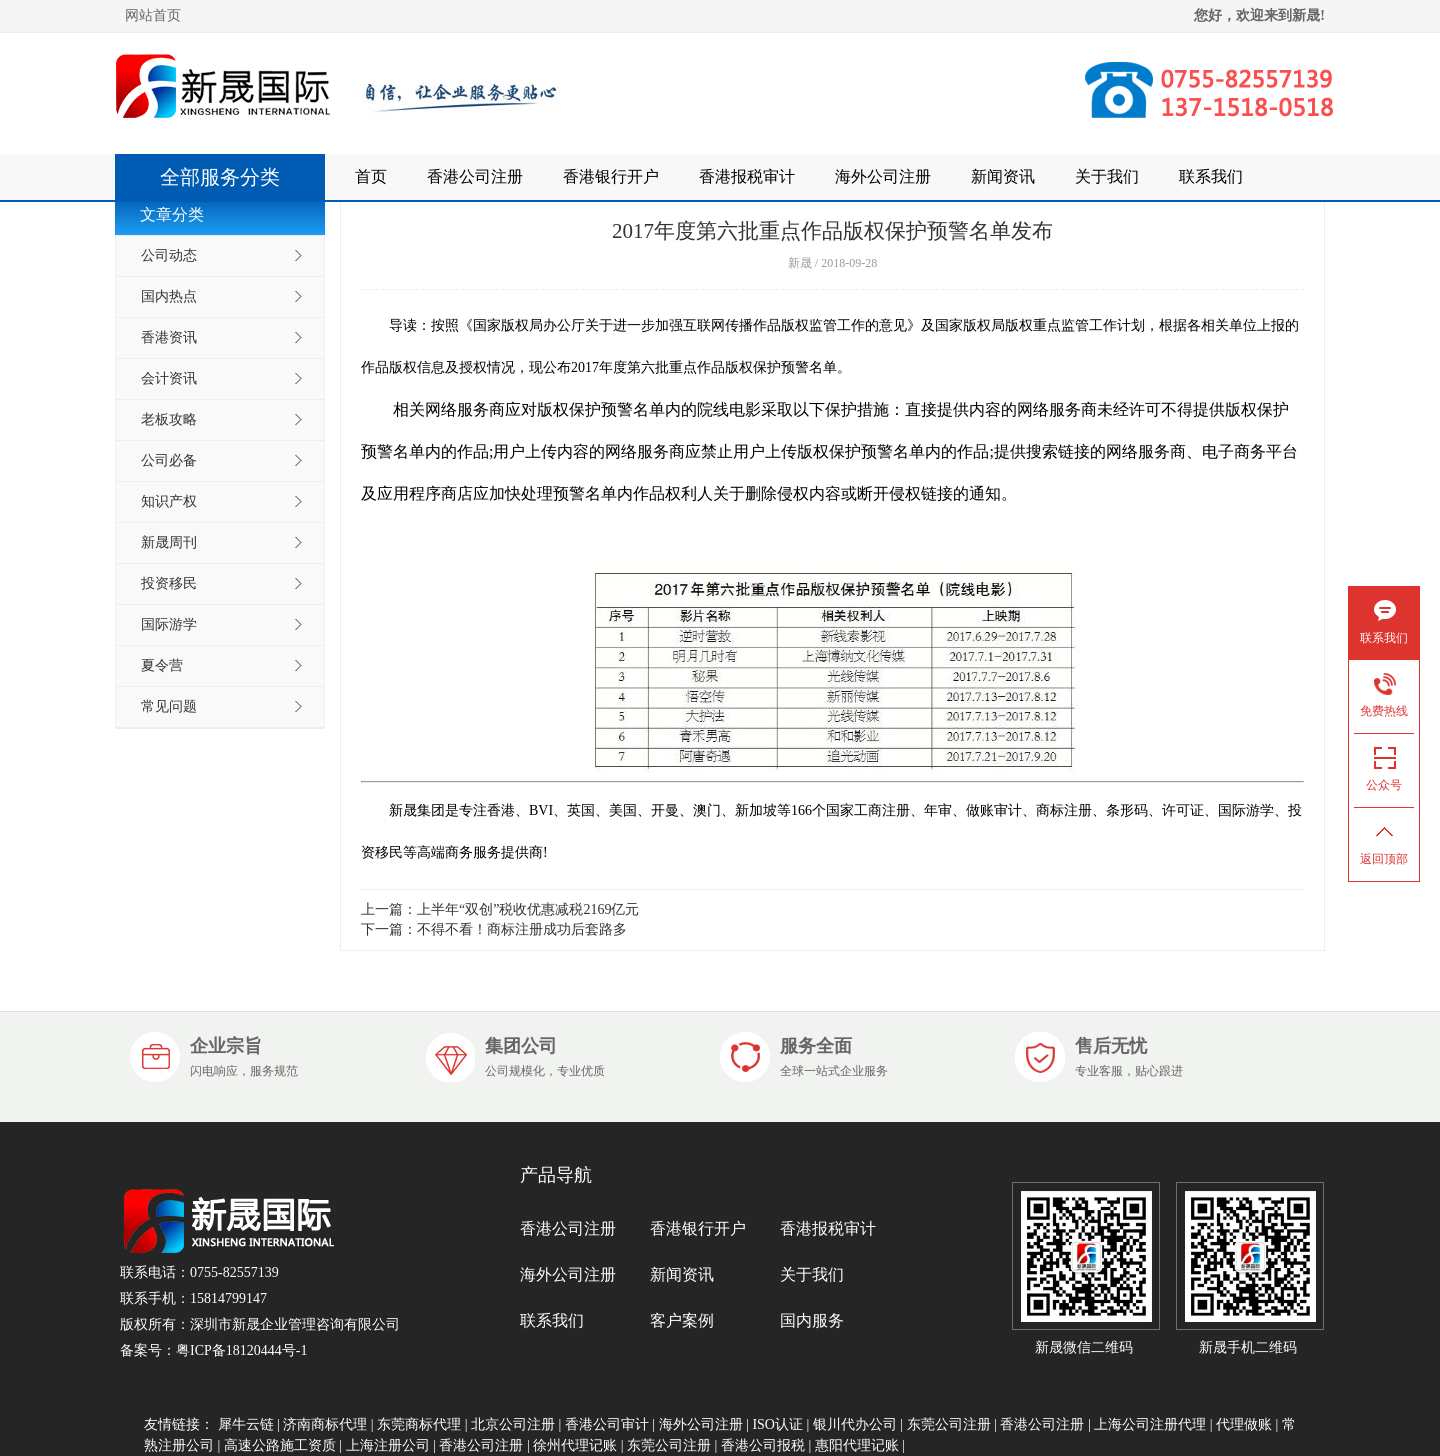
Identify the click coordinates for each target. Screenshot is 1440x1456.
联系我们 (1211, 176)
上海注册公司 (388, 1445)
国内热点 (169, 296)
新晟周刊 (169, 542)
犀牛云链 (246, 1424)
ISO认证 (777, 1424)
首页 (371, 176)
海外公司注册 (883, 176)
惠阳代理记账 (857, 1445)
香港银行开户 (611, 176)
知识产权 (169, 501)
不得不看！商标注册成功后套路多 (522, 929)
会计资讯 (169, 378)
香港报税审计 (747, 176)
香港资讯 (169, 337)
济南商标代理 (325, 1424)
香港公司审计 (607, 1424)
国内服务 (812, 1320)
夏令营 (162, 665)
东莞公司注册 (949, 1424)
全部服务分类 (230, 177)
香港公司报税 (763, 1445)
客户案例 (682, 1320)
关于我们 (1107, 176)
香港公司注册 (475, 176)
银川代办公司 (855, 1424)
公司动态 (169, 255)
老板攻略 (169, 419)
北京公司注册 (513, 1424)
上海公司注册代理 (1150, 1424)
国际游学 (169, 624)
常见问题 (169, 706)
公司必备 (169, 460)
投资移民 (169, 583)
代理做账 (1244, 1424)
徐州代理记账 (575, 1445)
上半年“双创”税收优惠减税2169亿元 (528, 909)
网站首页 (153, 15)
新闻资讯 (1003, 176)
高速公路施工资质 (280, 1445)
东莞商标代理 (419, 1424)
